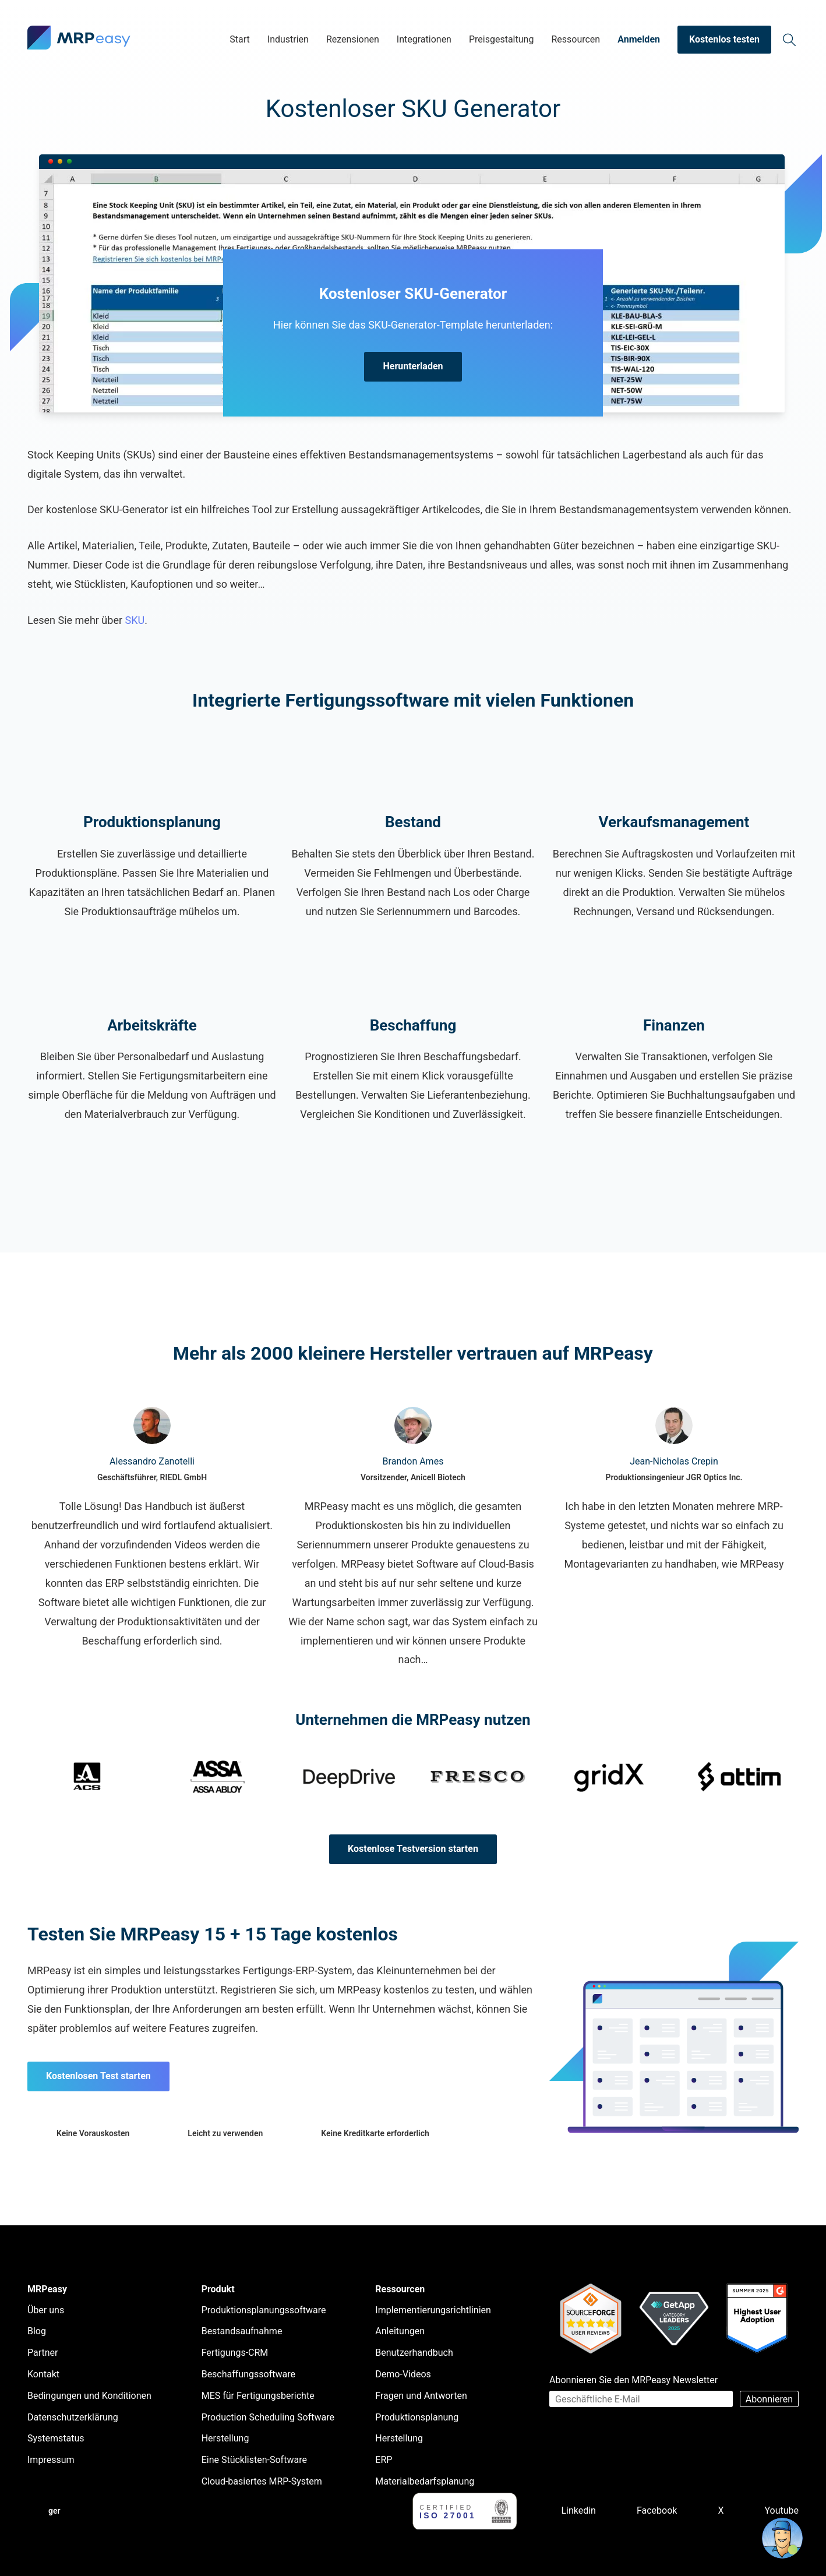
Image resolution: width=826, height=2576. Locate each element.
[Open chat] (782, 2538)
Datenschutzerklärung (72, 2417)
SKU (135, 620)
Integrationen (424, 39)
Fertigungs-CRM (235, 2352)
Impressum (51, 2459)
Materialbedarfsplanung (424, 2481)
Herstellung (225, 2438)
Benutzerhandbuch (414, 2352)
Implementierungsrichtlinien (433, 2310)
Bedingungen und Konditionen (89, 2395)
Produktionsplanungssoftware (264, 2310)
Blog (36, 2331)
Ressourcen (575, 39)
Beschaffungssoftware (248, 2374)
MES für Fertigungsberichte (258, 2395)
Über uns (45, 2310)
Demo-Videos (403, 2374)
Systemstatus (55, 2438)
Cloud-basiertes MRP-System (262, 2481)
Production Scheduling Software (268, 2417)
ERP (383, 2459)
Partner (42, 2352)
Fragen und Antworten (421, 2395)
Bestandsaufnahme (242, 2331)
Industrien (288, 39)
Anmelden (638, 39)
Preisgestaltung (501, 39)
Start (239, 39)
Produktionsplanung (416, 2417)
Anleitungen (400, 2331)
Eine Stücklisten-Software (254, 2459)
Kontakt (43, 2374)
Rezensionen (352, 39)
